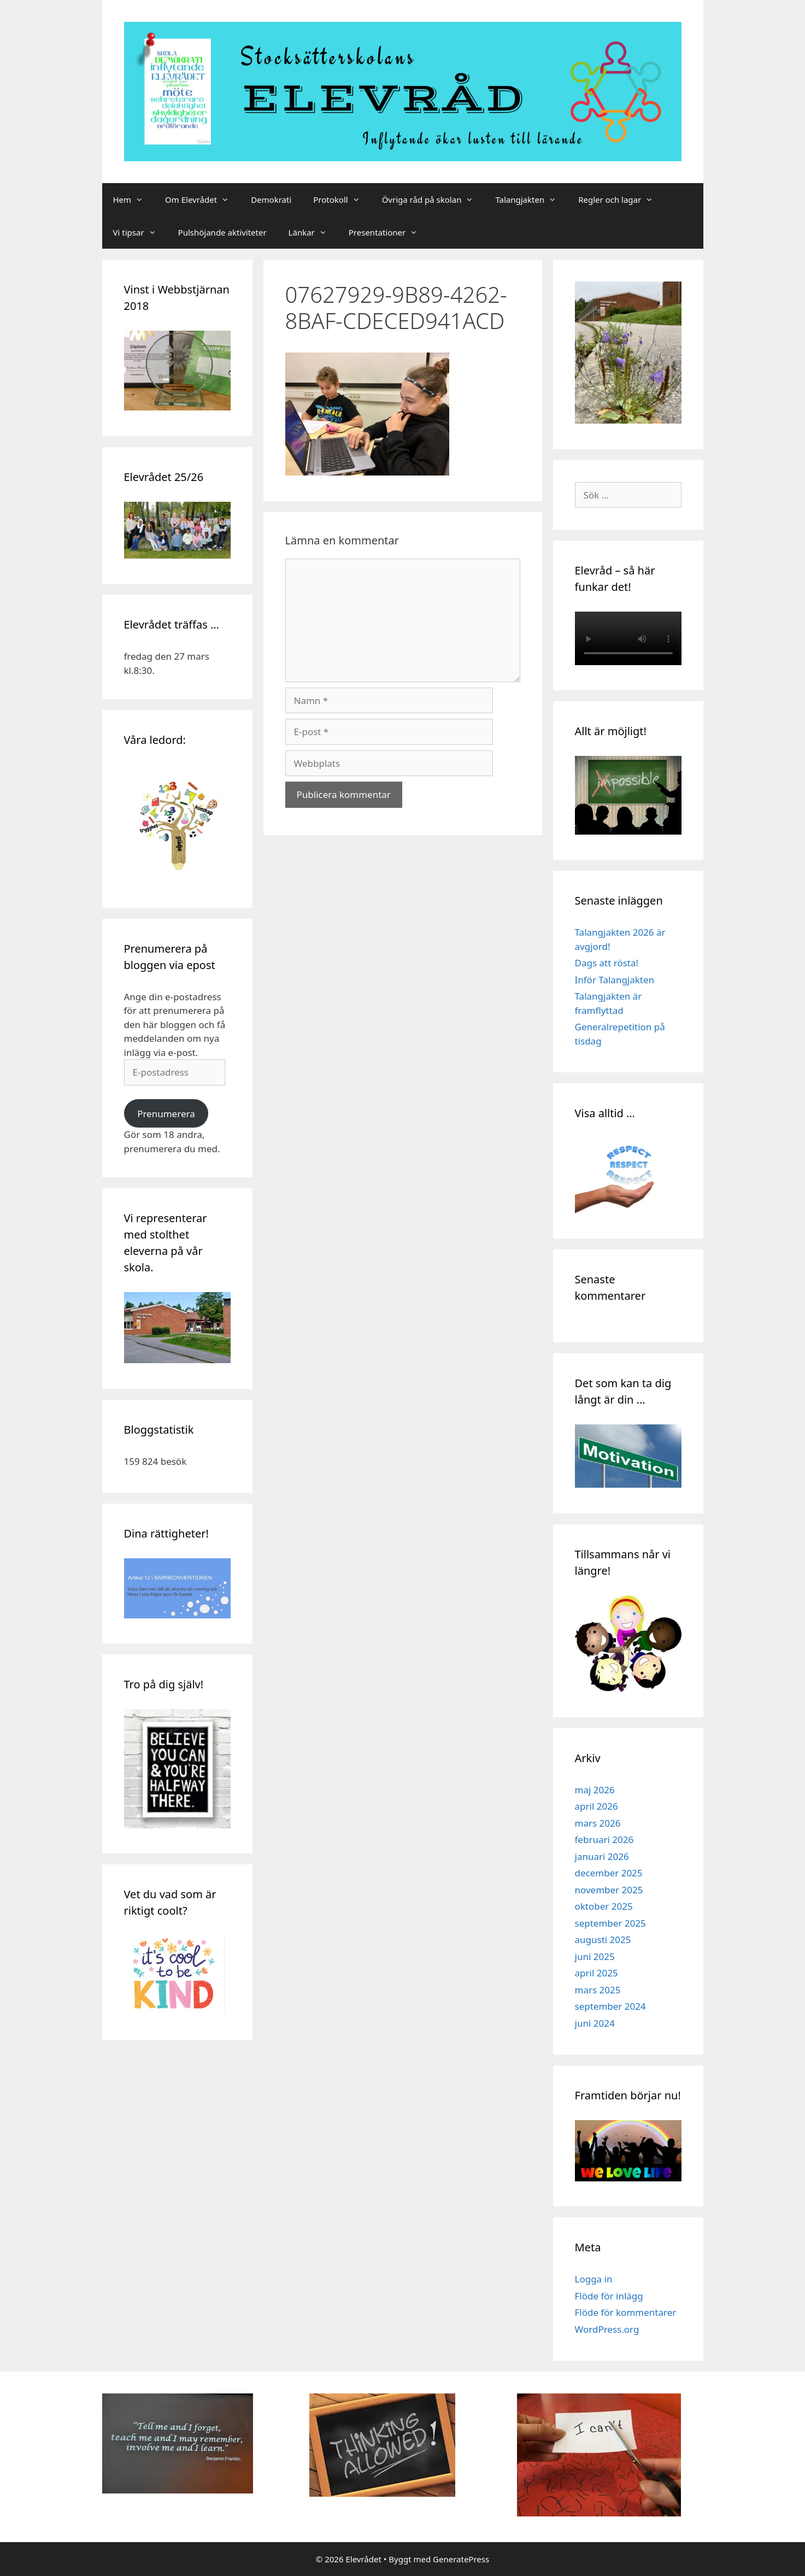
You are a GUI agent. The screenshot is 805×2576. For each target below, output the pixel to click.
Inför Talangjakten (615, 979)
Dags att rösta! (607, 963)
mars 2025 (598, 1990)
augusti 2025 (603, 1939)
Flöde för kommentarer (626, 2312)
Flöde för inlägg (609, 2296)
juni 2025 (595, 1956)
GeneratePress (461, 2559)
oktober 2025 (604, 1906)
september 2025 (610, 1923)
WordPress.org (607, 2329)
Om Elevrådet (202, 199)
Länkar (313, 232)
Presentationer (388, 232)
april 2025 (596, 1973)
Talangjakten (531, 199)
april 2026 (596, 1806)
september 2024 (610, 2006)
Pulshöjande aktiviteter (222, 232)
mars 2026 (598, 1823)
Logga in (594, 2279)
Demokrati (271, 199)
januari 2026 (602, 1856)
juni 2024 (595, 2023)
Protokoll (342, 199)
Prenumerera (166, 1113)
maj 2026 (595, 1789)
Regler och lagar (621, 199)
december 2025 (609, 1873)
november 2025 (609, 1889)
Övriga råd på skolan (433, 199)
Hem (134, 199)
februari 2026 (604, 1839)
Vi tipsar (140, 232)
